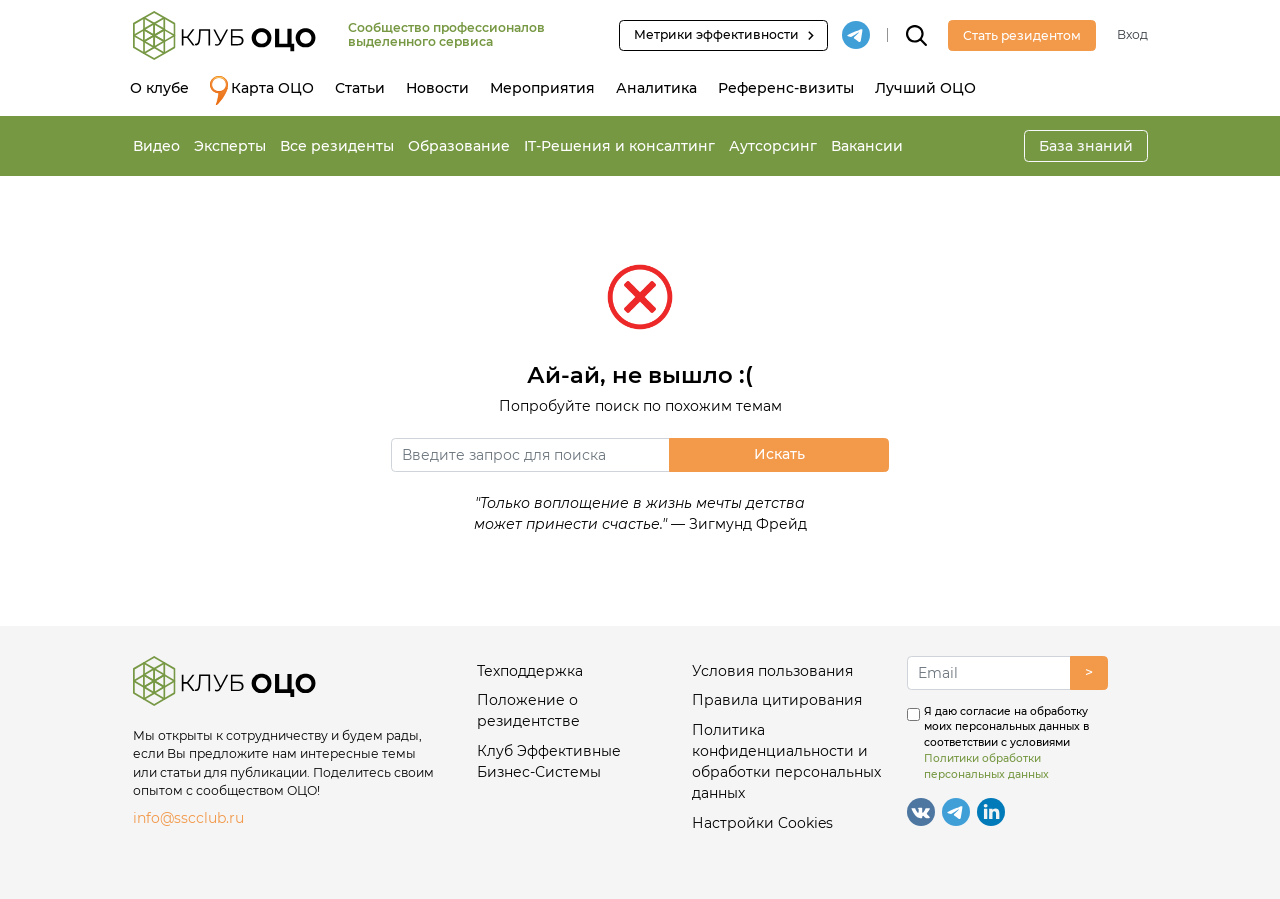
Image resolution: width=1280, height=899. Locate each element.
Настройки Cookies (762, 823)
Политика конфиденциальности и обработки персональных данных (786, 761)
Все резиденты (337, 146)
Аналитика (656, 88)
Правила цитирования (777, 700)
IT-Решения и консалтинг (619, 146)
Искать (779, 454)
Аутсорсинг (773, 146)
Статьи (360, 88)
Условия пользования (772, 671)
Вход (1132, 34)
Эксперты (230, 146)
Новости (437, 88)
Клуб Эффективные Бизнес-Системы (549, 761)
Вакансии (867, 146)
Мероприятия (542, 88)
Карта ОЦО (262, 90)
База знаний (1086, 146)
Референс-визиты (786, 88)
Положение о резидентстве (528, 710)
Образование (459, 146)
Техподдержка (530, 671)
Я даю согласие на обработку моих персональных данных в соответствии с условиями (1006, 743)
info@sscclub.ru (188, 818)
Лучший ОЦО (925, 88)
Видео (156, 146)
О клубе (159, 88)
